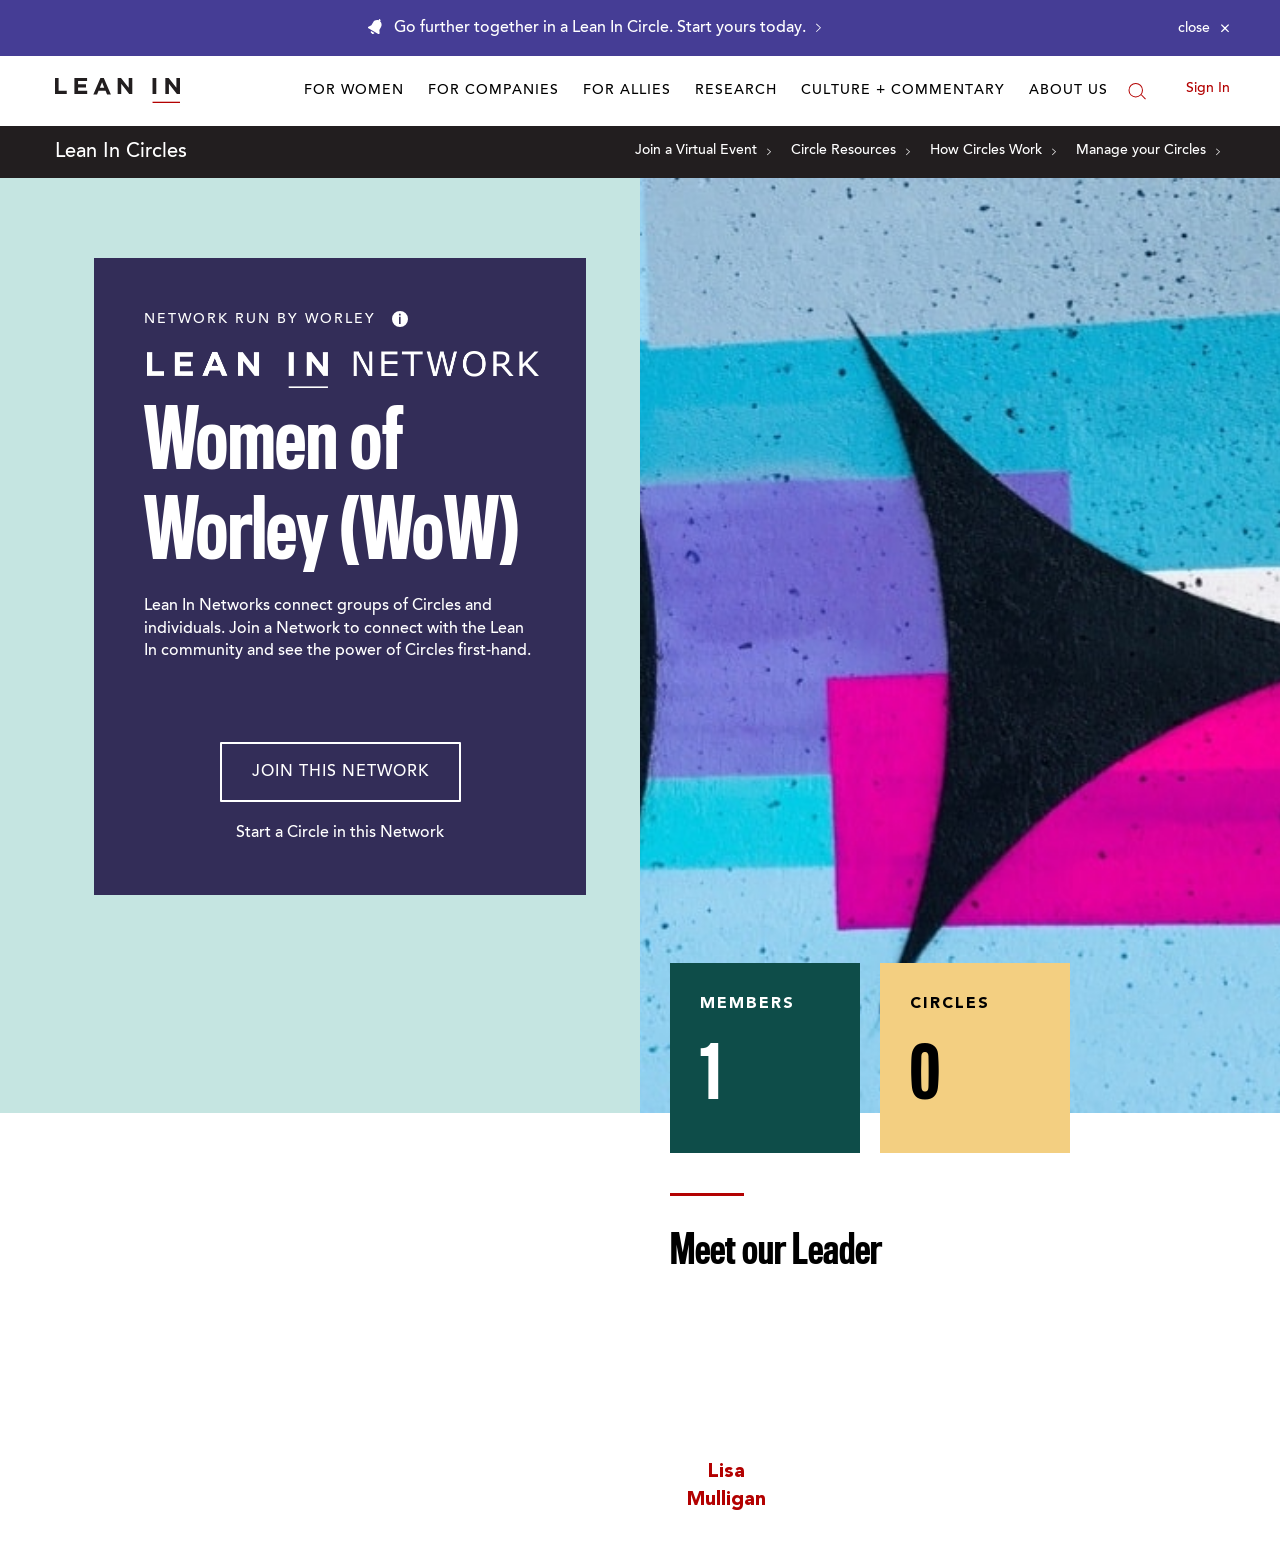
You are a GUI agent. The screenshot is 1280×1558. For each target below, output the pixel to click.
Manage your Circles (1148, 151)
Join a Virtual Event (703, 151)
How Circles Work (993, 151)
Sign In (1208, 89)
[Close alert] (1204, 28)
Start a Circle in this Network (340, 833)
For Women (354, 91)
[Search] (1137, 91)
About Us (1068, 91)
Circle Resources (850, 151)
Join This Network (340, 772)
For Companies (493, 91)
